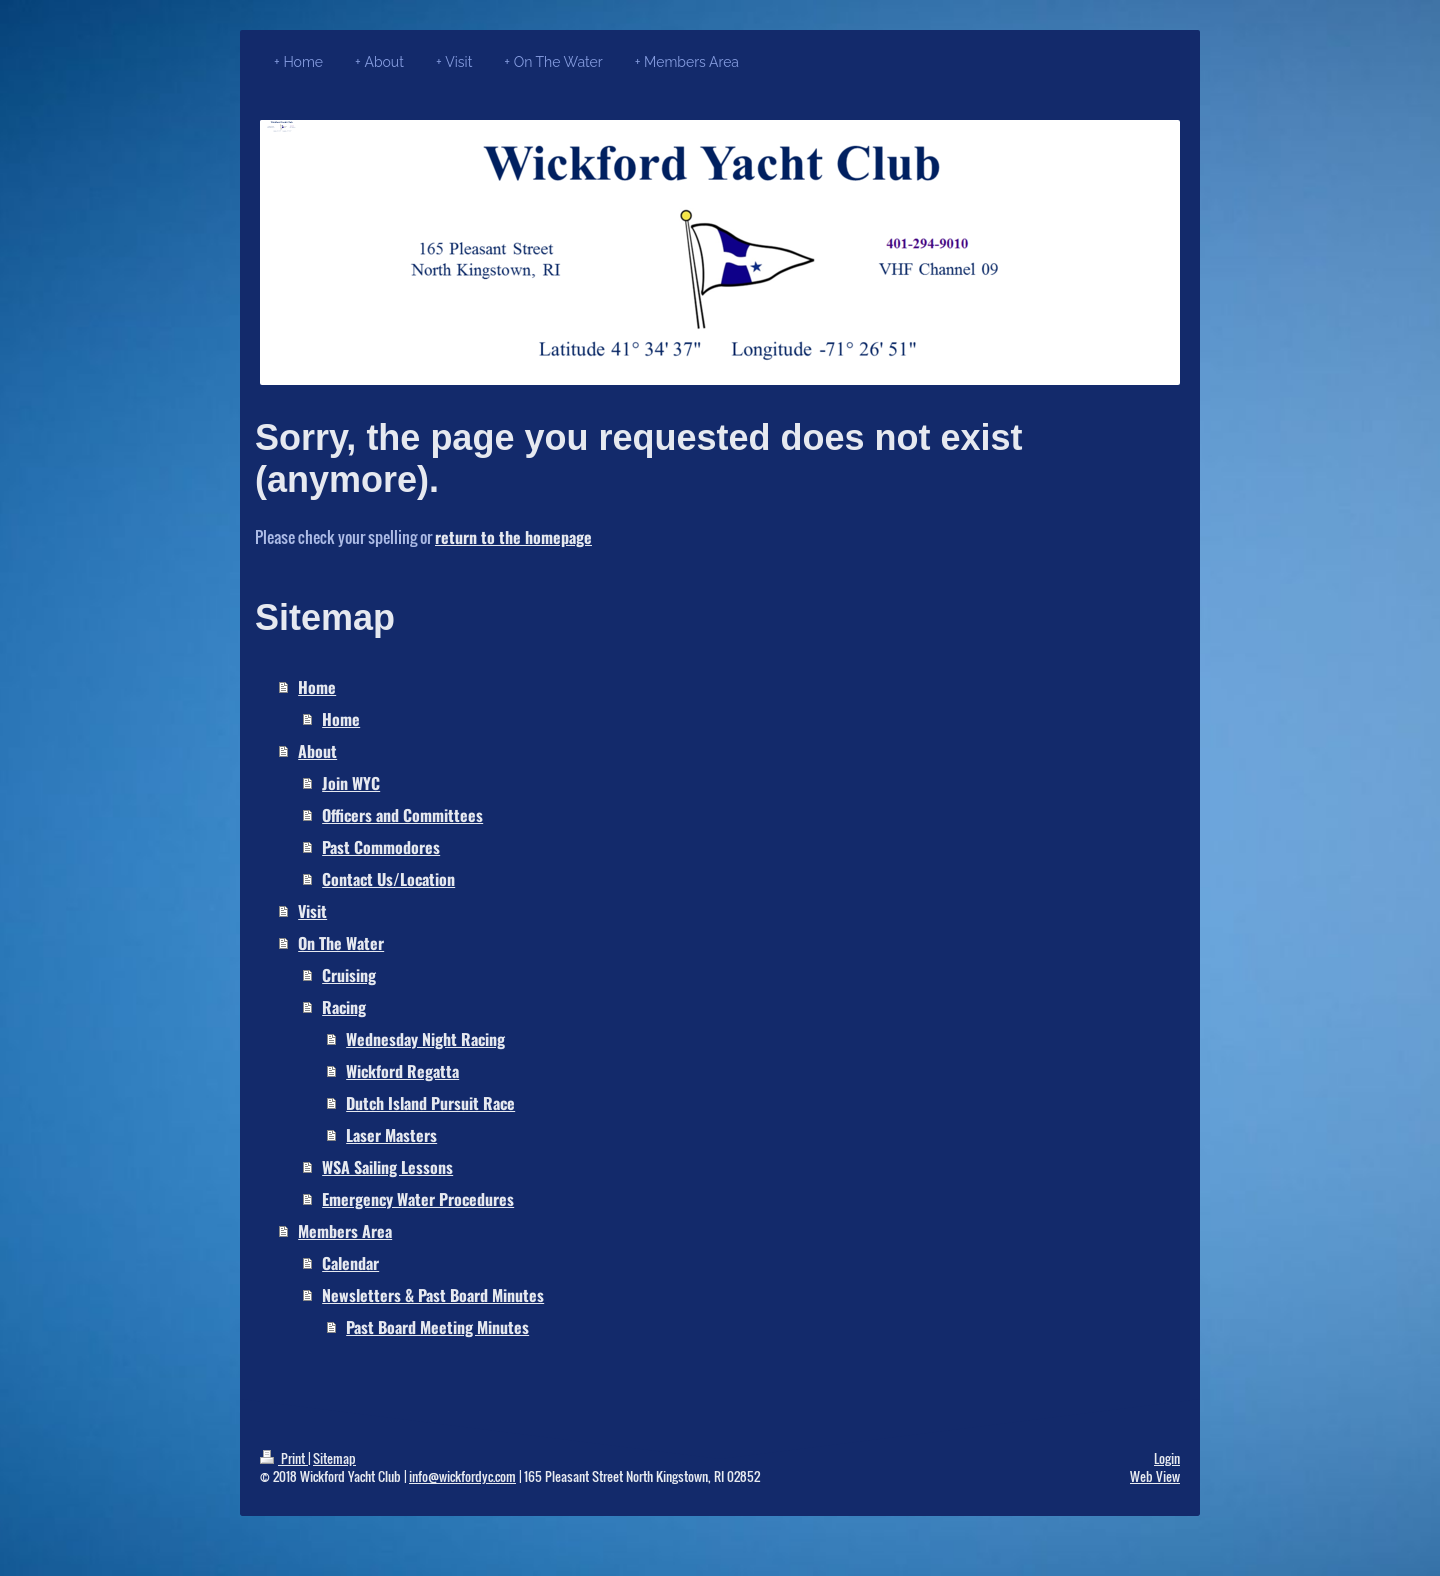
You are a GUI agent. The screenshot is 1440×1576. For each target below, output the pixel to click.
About (317, 751)
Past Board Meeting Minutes (437, 1327)
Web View (1155, 1476)
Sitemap (334, 1458)
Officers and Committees (402, 815)
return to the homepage (513, 537)
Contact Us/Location (388, 879)
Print (284, 1458)
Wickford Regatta (402, 1071)
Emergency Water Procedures (418, 1199)
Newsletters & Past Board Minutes (433, 1295)
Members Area (345, 1231)
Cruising (349, 975)
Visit (312, 911)
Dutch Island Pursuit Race (430, 1103)
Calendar (350, 1263)
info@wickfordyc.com (462, 1476)
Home (317, 687)
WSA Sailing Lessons (387, 1167)
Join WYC (351, 783)
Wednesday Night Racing (425, 1039)
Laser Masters (391, 1135)
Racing (344, 1007)
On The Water (341, 943)
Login (1167, 1458)
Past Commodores (381, 847)
